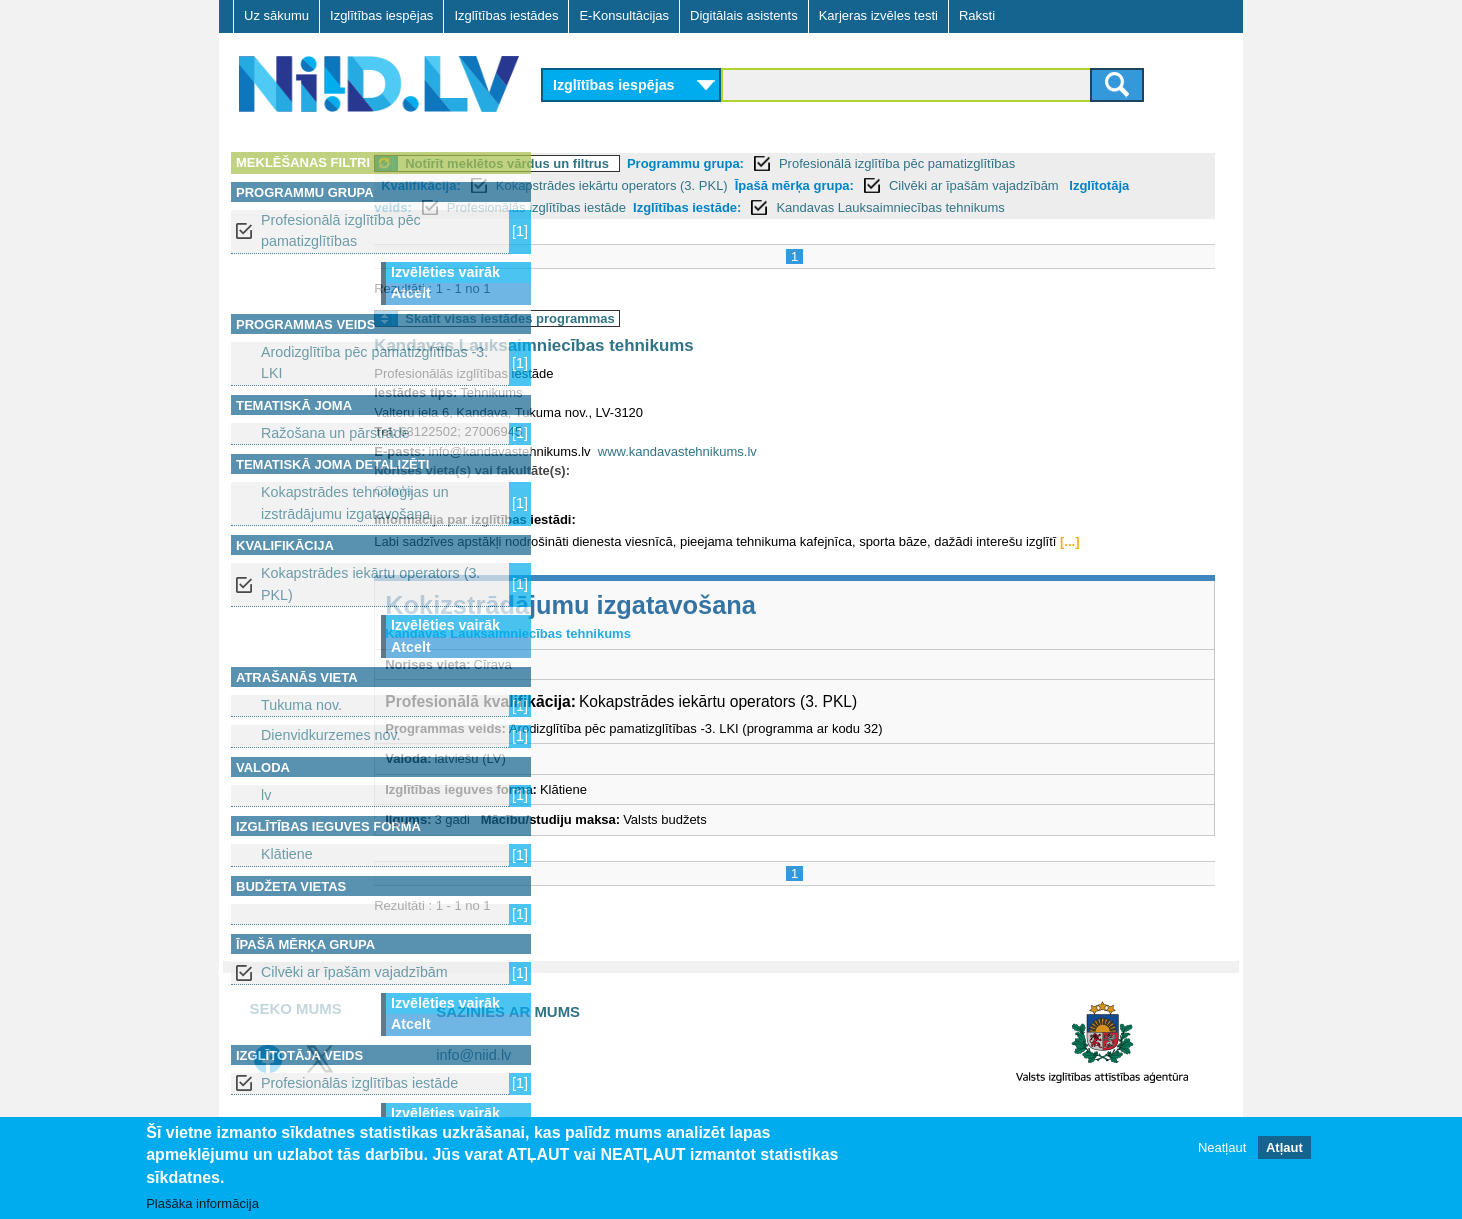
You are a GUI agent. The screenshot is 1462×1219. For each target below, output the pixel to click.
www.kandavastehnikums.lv (850, 473)
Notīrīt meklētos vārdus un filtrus (680, 163)
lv (266, 795)
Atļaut (1284, 1147)
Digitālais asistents (744, 15)
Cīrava (566, 512)
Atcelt (411, 293)
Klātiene (287, 854)
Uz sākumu (276, 15)
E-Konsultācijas (624, 15)
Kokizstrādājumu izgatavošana (743, 647)
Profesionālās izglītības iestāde (359, 1083)
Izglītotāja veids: (674, 207)
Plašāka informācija (202, 1203)
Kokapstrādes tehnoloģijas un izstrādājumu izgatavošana (355, 502)
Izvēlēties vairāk (445, 272)
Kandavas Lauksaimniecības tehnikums (706, 368)
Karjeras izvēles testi (878, 15)
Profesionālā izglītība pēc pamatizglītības (341, 230)
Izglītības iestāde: (1000, 207)
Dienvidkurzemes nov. (331, 735)
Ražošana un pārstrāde (335, 433)
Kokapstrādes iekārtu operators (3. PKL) (370, 583)
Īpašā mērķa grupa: (966, 185)
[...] (591, 583)
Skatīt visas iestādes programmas (683, 340)
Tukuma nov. (301, 705)
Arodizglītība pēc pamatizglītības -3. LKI (374, 362)
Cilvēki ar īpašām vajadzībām (354, 972)
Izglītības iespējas (381, 15)
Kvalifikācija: (594, 185)
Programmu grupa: (858, 163)
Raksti (977, 15)
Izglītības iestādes (506, 15)
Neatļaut (1222, 1147)
